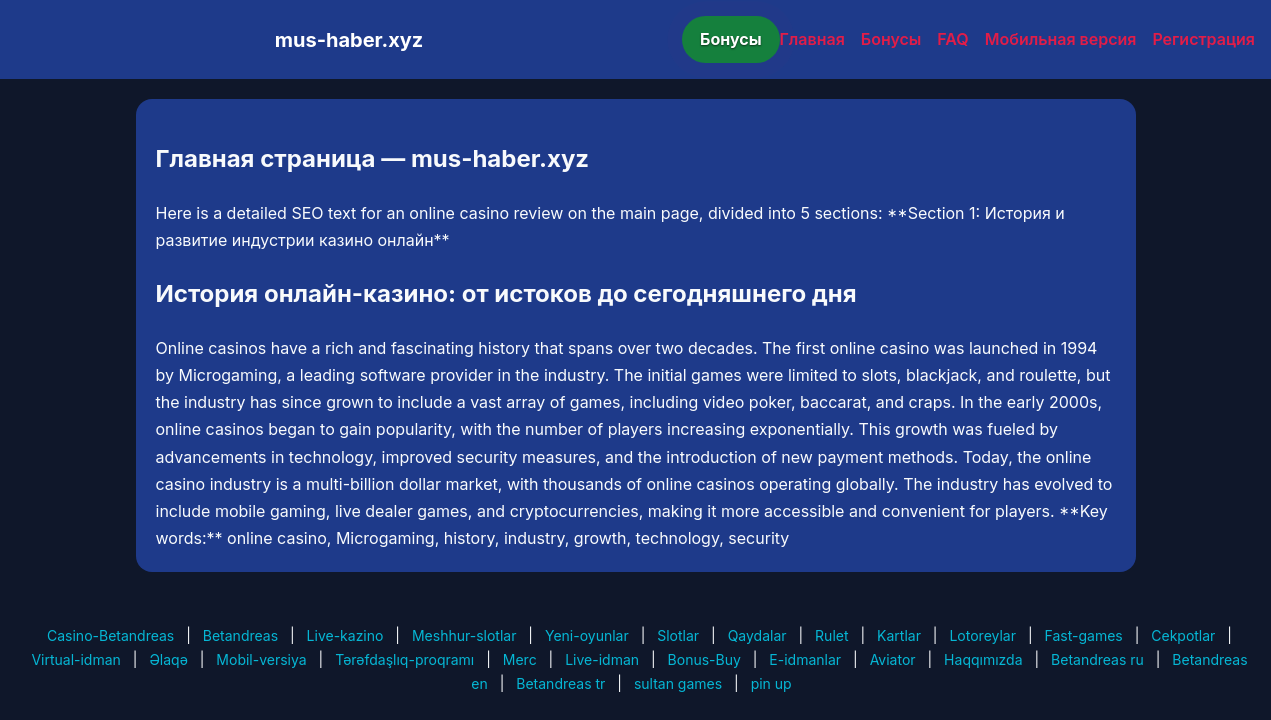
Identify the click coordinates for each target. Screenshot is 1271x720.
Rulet (831, 635)
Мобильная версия (1061, 39)
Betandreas (240, 635)
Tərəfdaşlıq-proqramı (404, 659)
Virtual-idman (75, 659)
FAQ (952, 39)
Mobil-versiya (261, 659)
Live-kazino (345, 635)
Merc (520, 659)
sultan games (678, 683)
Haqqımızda (983, 659)
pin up (771, 683)
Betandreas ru (1097, 659)
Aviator (893, 659)
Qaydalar (757, 635)
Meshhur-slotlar (464, 635)
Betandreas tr (560, 683)
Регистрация (1203, 39)
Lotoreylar (982, 635)
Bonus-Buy (704, 659)
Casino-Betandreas (110, 635)
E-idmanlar (805, 659)
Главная (812, 39)
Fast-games (1084, 635)
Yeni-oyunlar (587, 635)
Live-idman (602, 659)
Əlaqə (168, 659)
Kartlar (899, 635)
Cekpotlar (1183, 635)
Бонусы (731, 39)
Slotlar (678, 635)
